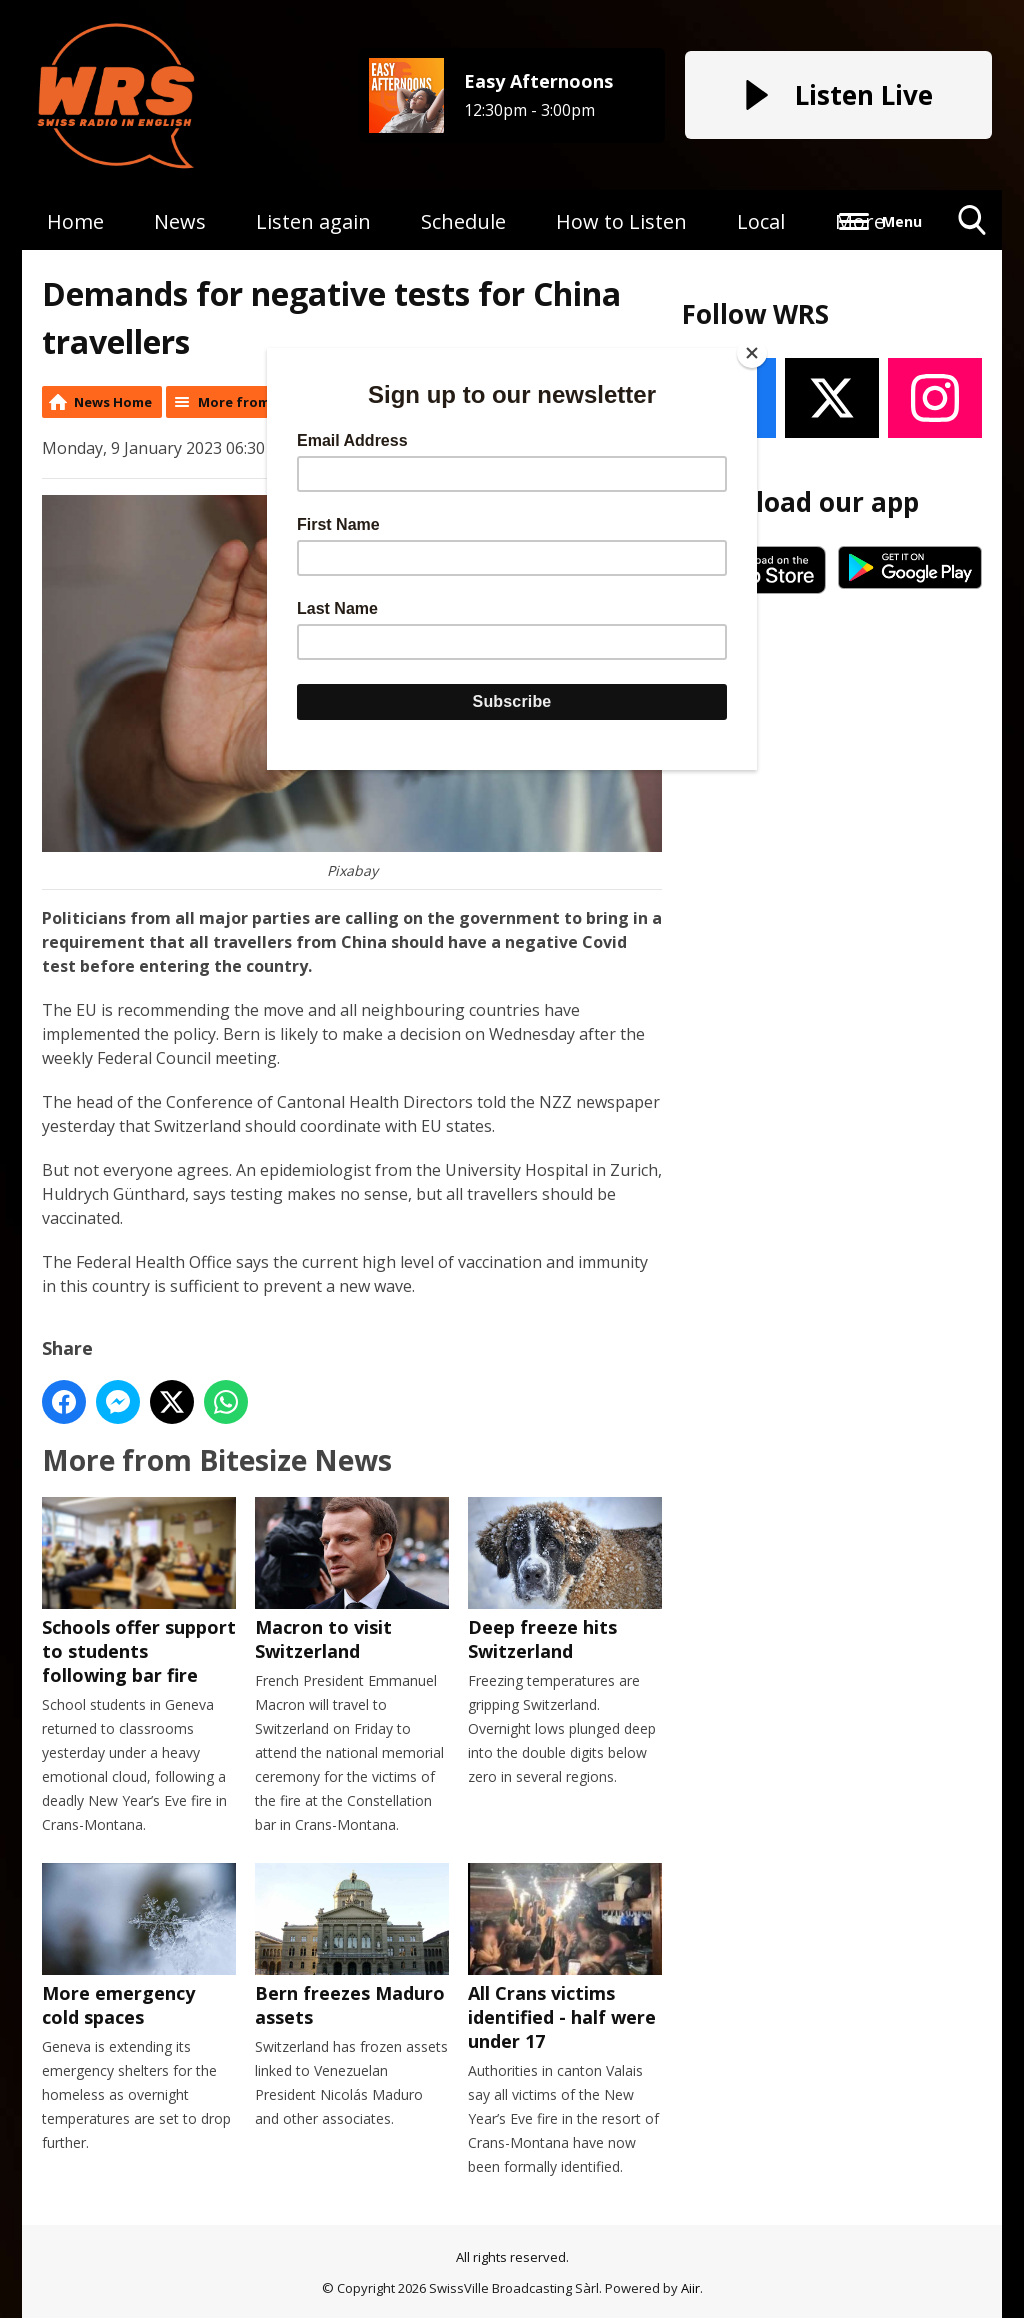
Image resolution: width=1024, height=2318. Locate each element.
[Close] (752, 353)
